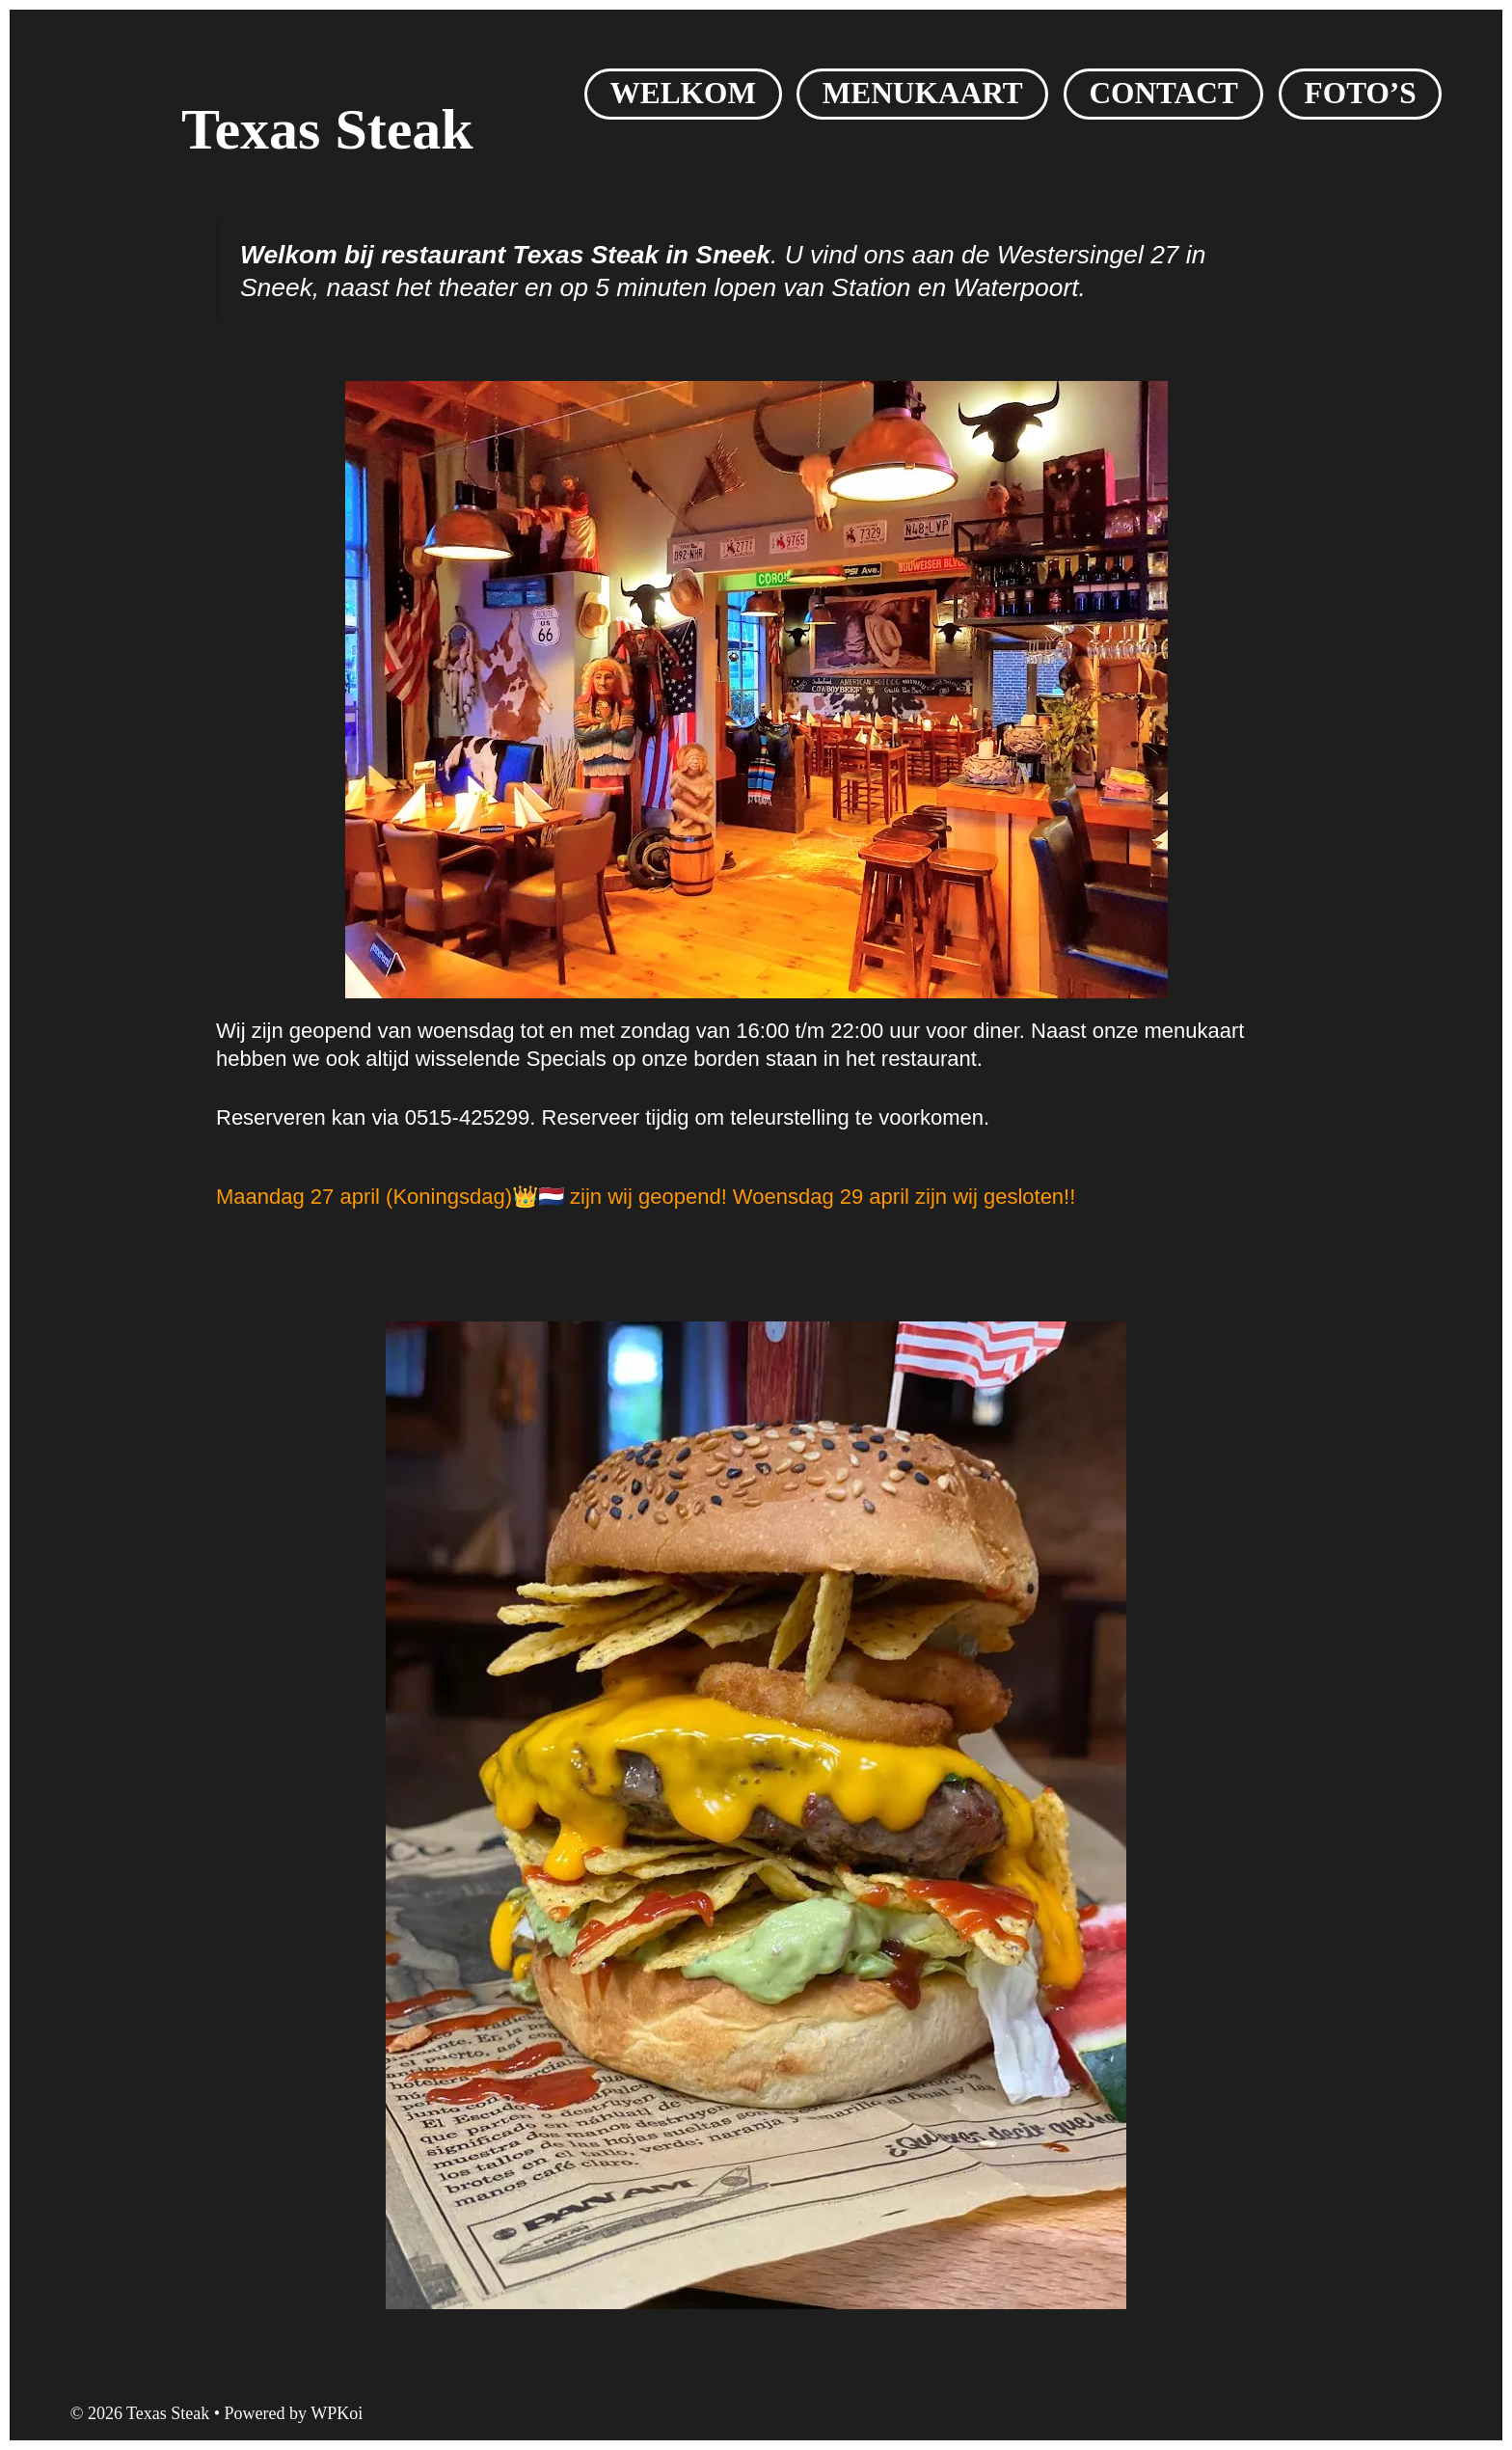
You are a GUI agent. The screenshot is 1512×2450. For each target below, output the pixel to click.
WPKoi (336, 2413)
